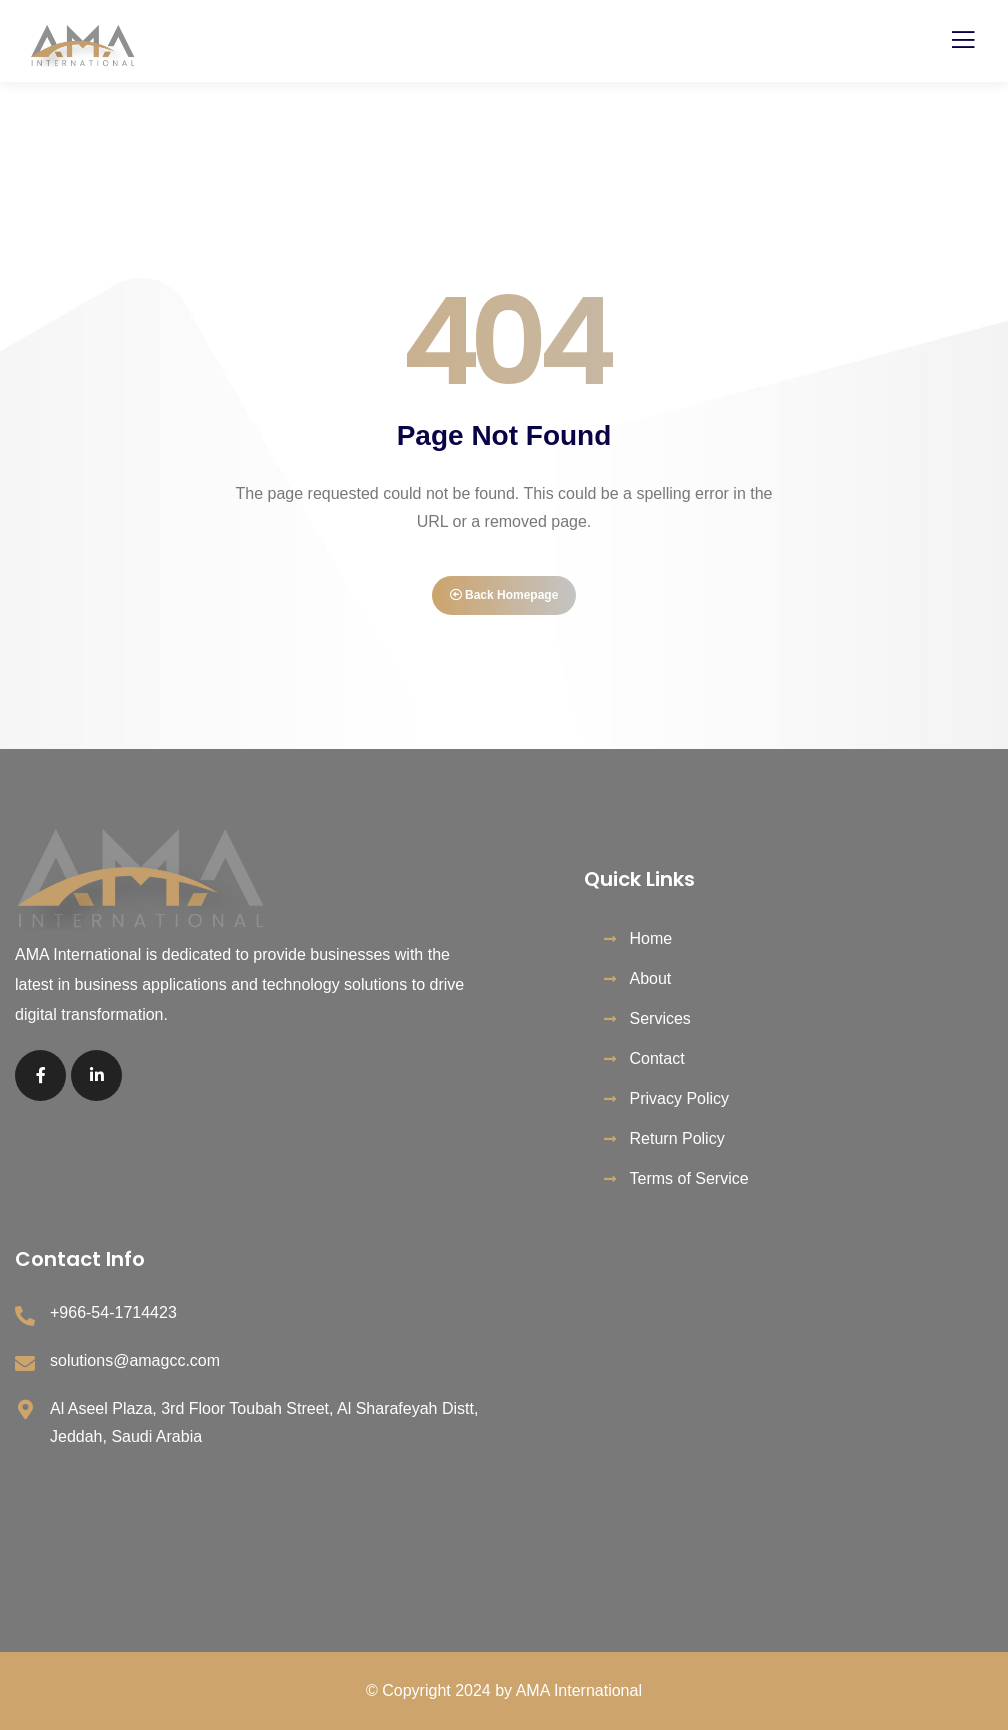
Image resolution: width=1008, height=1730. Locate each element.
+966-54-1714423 (113, 1312)
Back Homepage (504, 595)
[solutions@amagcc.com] (25, 1364)
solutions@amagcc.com (135, 1360)
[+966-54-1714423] (25, 1316)
